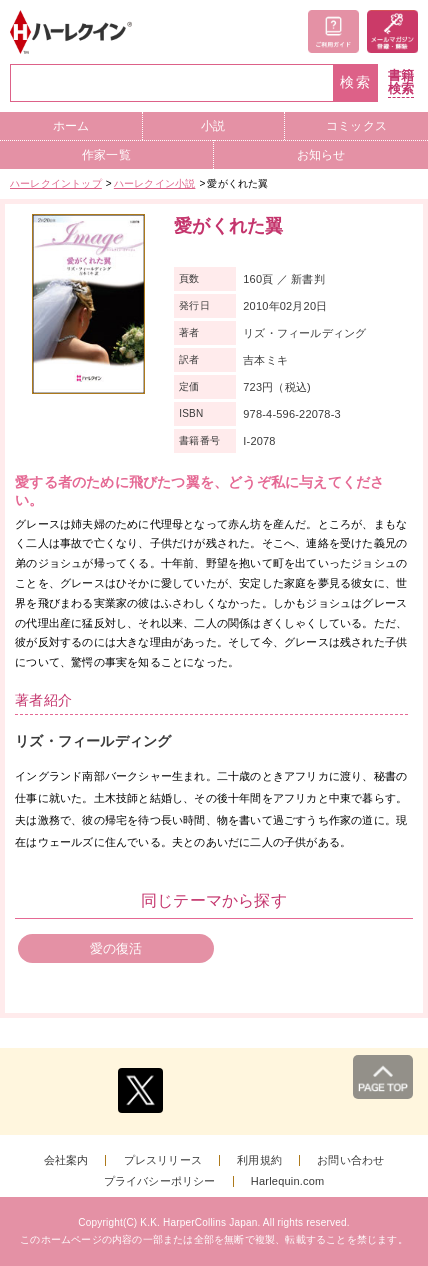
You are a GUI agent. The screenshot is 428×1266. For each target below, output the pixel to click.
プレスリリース (163, 1160)
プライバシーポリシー (160, 1181)
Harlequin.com (288, 1181)
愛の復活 (116, 948)
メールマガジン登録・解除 (392, 31)
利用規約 (259, 1160)
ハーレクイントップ (56, 183)
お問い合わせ (350, 1160)
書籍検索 (401, 82)
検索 (356, 82)
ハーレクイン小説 (155, 183)
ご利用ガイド (333, 31)
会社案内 (66, 1160)
